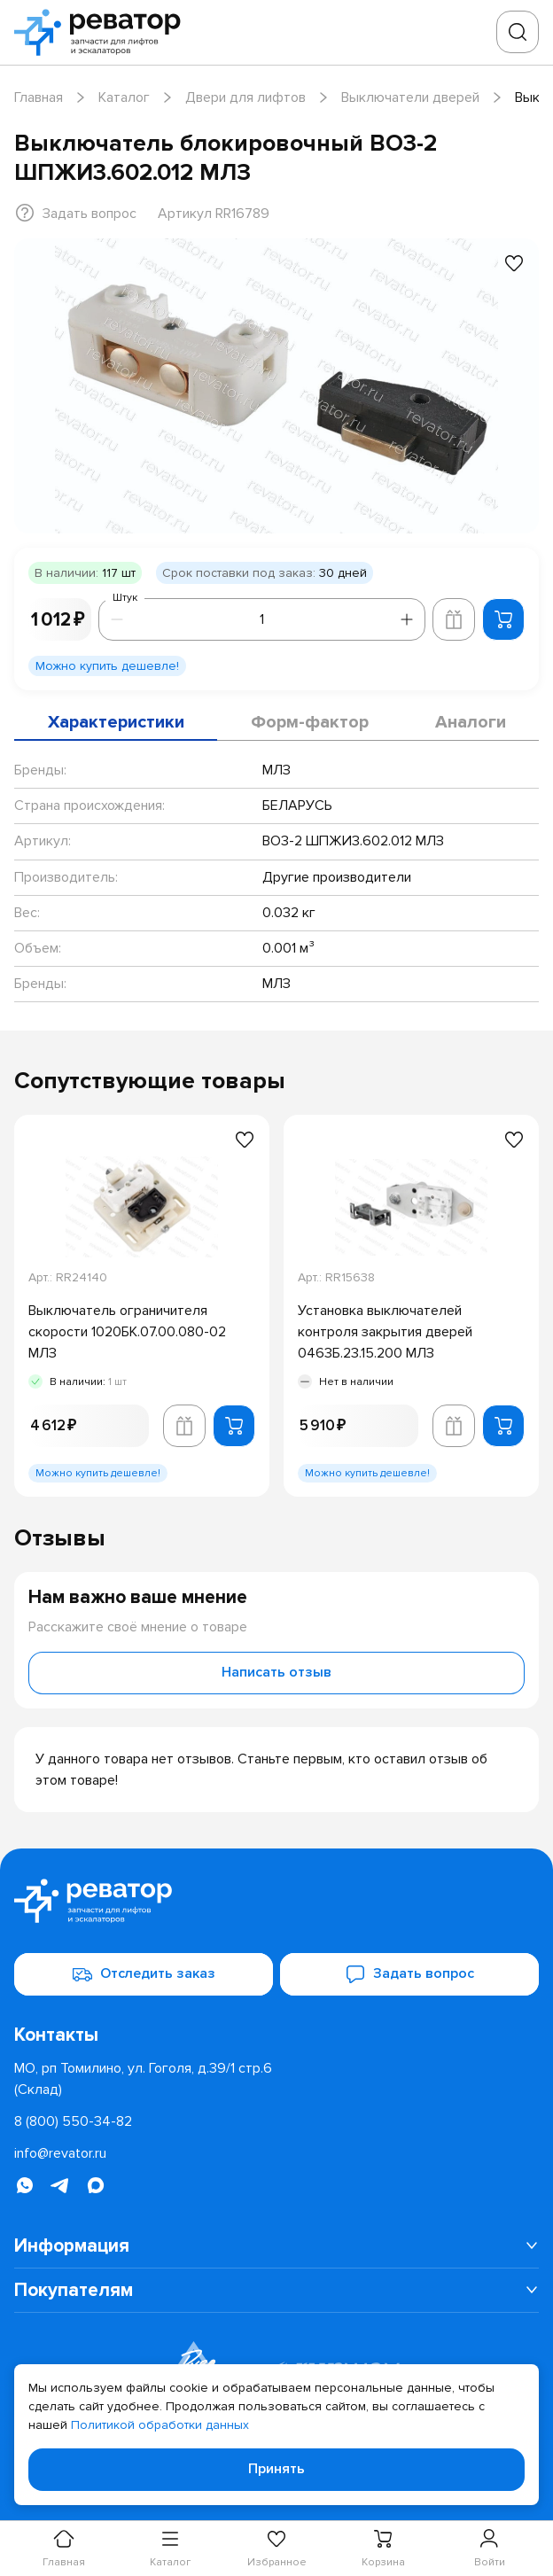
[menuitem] (276, 2246)
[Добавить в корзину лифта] (453, 619)
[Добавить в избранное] (514, 263)
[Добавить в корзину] (503, 619)
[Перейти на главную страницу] (102, 32)
